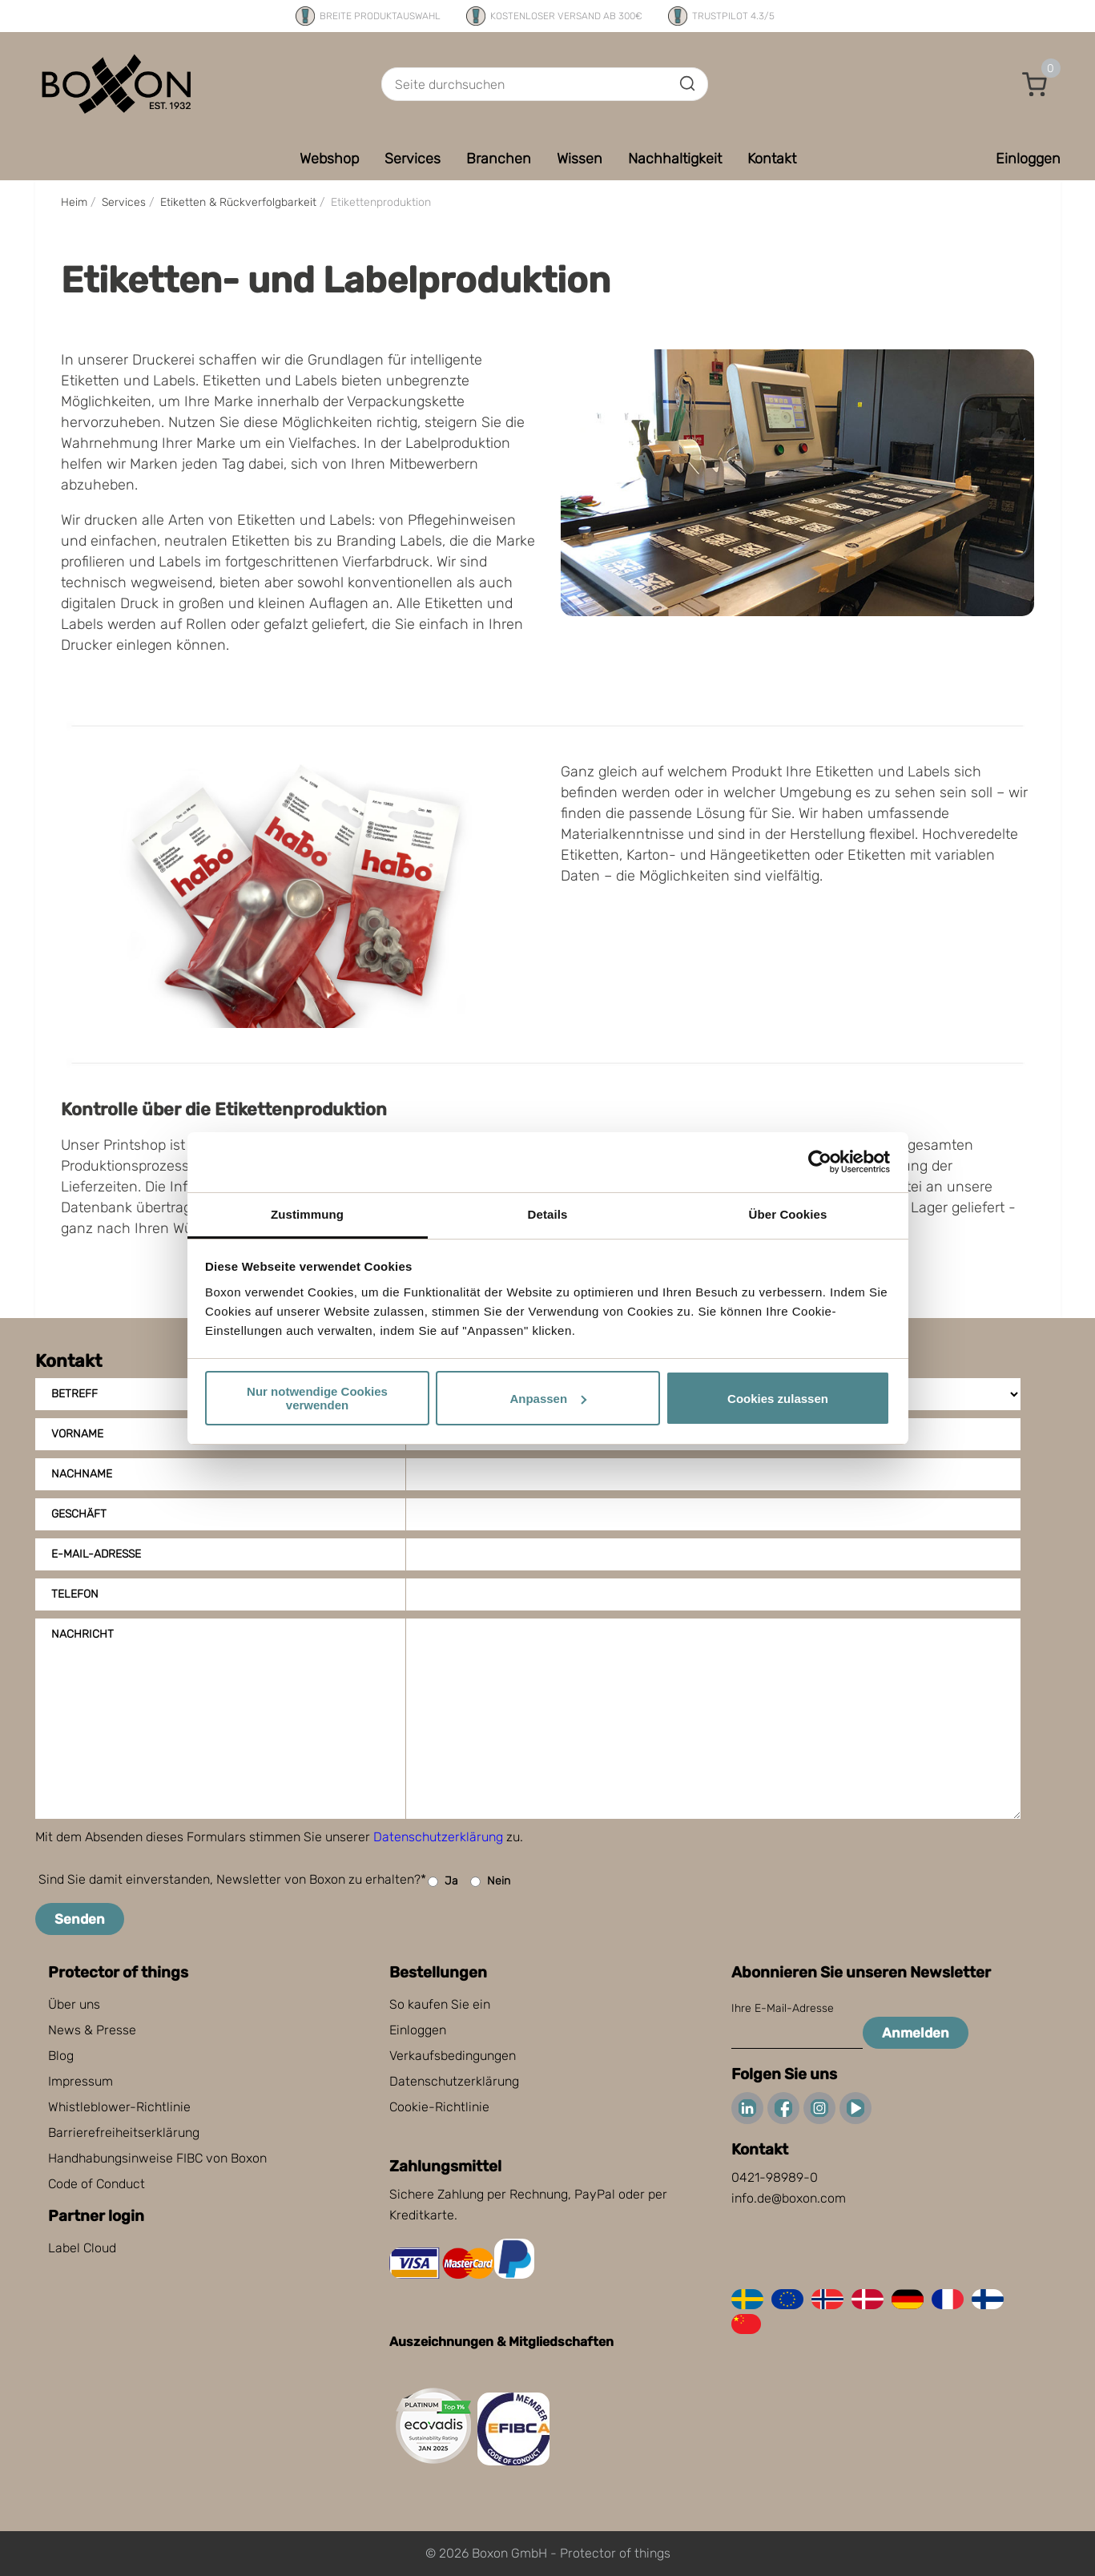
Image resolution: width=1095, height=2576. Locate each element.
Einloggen (417, 2030)
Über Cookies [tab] (788, 1214)
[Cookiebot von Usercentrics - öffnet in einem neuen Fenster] (820, 1162)
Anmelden (915, 2033)
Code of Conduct (96, 2183)
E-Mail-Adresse (96, 1554)
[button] (1035, 84)
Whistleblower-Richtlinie (119, 2106)
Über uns (74, 2004)
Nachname (81, 1474)
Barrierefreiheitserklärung (123, 2132)
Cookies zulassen (777, 1398)
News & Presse (92, 2030)
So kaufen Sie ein (439, 2004)
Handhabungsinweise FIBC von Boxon (157, 2158)
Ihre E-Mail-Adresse (782, 2008)
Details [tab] (548, 1214)
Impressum (80, 2081)
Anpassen (547, 1398)
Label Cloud (82, 2248)
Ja (443, 1882)
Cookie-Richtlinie (439, 2106)
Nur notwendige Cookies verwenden (317, 1398)
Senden (79, 1919)
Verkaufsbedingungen (452, 2055)
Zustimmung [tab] (307, 1214)
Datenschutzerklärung (438, 1836)
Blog (61, 2055)
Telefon (75, 1594)
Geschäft (79, 1514)
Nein (490, 1882)
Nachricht (82, 1634)
